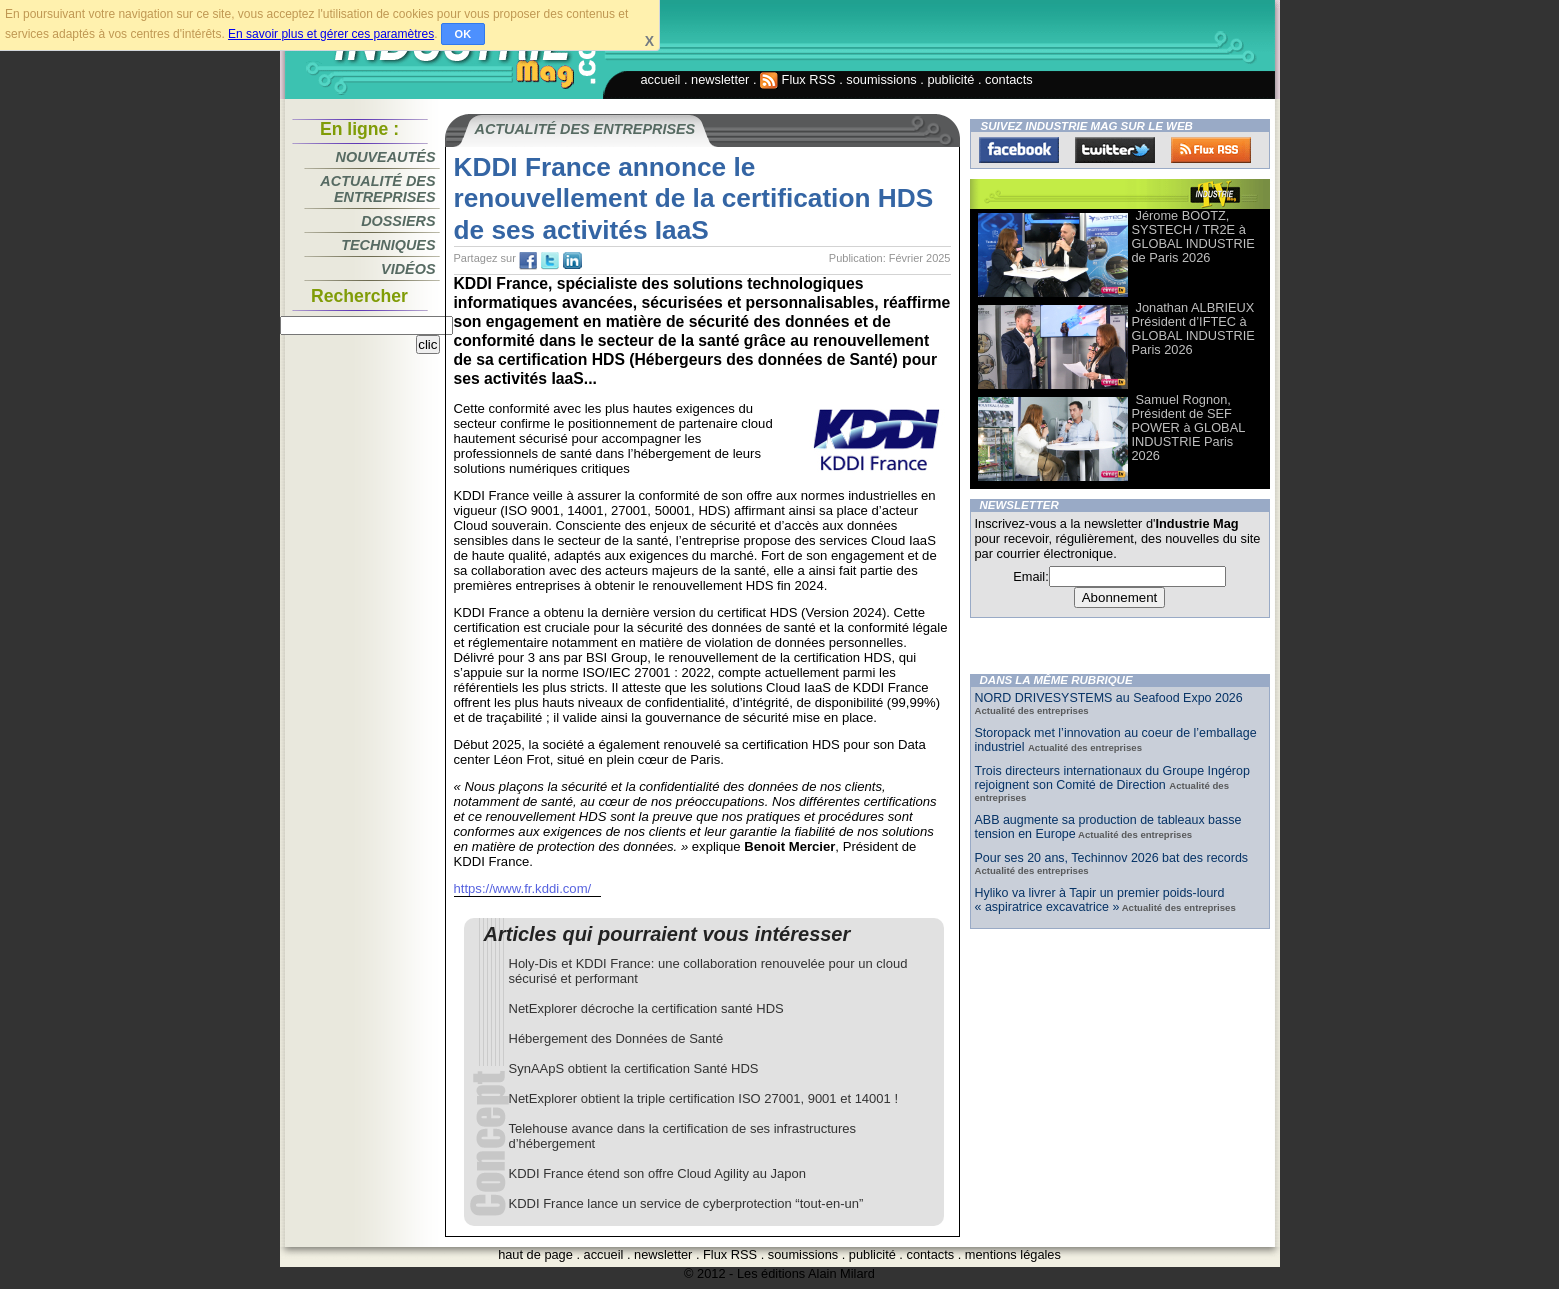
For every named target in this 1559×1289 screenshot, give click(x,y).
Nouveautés (386, 157)
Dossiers (398, 221)
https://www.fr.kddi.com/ (523, 888)
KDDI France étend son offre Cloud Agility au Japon (658, 1173)
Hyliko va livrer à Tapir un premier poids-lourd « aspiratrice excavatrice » (1100, 900)
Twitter (1115, 150)
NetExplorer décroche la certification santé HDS (646, 1008)
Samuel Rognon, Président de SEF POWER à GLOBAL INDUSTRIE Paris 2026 (1188, 427)
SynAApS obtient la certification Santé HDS (634, 1068)
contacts (1009, 79)
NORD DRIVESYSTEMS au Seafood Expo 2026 (1109, 698)
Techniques (388, 245)
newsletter (720, 79)
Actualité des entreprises (377, 189)
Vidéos (408, 269)
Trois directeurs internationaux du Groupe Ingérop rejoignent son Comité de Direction (1112, 778)
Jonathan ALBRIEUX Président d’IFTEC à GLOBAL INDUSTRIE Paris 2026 (1193, 328)
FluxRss (1211, 150)
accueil (661, 79)
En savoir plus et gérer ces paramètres (331, 34)
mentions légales (1013, 1254)
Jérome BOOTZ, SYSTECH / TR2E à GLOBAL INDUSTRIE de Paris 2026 (1193, 236)
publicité (950, 79)
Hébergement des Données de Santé (616, 1038)
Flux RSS (798, 79)
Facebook (1019, 150)
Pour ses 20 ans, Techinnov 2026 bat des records (1112, 858)
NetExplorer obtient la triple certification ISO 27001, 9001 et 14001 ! (704, 1098)
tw (550, 261)
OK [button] (463, 34)
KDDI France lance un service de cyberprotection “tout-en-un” (686, 1203)
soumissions (881, 79)
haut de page (535, 1254)
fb (528, 261)
